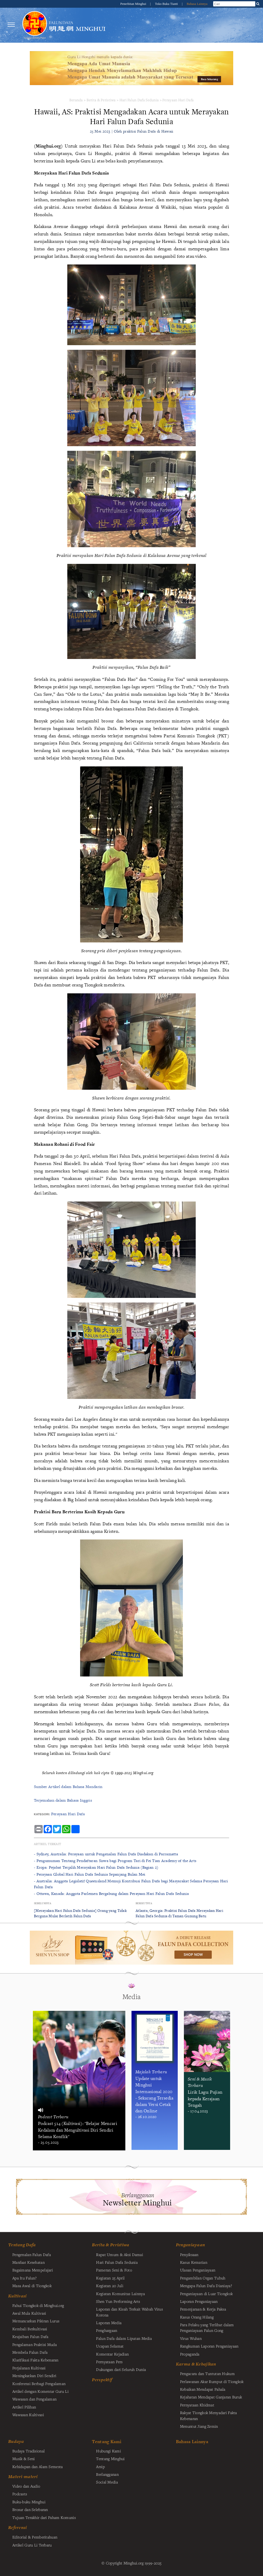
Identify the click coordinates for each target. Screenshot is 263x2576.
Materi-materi (23, 2476)
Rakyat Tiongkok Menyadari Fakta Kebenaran (208, 2415)
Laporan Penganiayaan (199, 2301)
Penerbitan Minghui (133, 4)
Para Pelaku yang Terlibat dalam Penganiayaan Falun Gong (207, 2327)
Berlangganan (107, 2474)
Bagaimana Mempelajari (32, 2269)
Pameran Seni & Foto (114, 2269)
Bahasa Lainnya (197, 4)
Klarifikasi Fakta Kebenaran (35, 2359)
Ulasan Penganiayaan (197, 2269)
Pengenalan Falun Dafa (31, 2254)
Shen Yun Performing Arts (118, 2301)
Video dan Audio (26, 2486)
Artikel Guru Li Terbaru (32, 2544)
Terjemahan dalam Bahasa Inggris (63, 1800)
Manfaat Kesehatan (28, 2262)
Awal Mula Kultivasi (29, 2313)
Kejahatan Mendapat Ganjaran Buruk (211, 2396)
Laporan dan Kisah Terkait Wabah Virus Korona (129, 2311)
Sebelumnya (42, 1903)
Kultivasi (17, 2296)
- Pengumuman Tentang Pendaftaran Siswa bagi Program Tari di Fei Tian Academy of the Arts (115, 1860)
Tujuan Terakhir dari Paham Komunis (44, 2517)
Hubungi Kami (108, 2450)
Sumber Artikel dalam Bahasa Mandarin (68, 1786)
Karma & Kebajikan (196, 2364)
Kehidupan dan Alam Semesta (37, 2466)
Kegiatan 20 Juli (109, 2285)
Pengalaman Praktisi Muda (34, 2344)
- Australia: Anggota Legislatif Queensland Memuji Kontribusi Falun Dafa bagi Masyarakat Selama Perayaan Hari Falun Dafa (131, 1883)
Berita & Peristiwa (101, 99)
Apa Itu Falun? (24, 2277)
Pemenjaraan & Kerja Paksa (203, 2309)
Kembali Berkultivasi (29, 2328)
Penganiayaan (190, 2245)
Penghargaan (106, 2330)
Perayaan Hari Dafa (178, 99)
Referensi (17, 2527)
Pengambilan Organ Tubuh (203, 2277)
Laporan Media (108, 2322)
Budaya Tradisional (28, 2450)
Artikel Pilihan (24, 2406)
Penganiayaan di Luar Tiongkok (206, 2293)
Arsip (100, 2466)
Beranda (76, 99)
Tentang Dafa (22, 2245)
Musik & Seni (23, 2458)
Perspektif (102, 2380)
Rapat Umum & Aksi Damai (119, 2254)
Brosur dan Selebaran (30, 2509)
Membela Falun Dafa (30, 2352)
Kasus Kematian (193, 2262)
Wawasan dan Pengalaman (34, 2398)
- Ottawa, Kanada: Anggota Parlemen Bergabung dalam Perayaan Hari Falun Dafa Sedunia (111, 1893)
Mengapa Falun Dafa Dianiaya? (206, 2285)
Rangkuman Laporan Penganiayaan (209, 2346)
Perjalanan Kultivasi (29, 2367)
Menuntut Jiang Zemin (199, 2426)
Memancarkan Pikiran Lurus (35, 2320)
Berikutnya (144, 1903)
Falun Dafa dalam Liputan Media (124, 2338)
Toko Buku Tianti (167, 4)
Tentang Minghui (110, 2458)
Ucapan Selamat (110, 2346)
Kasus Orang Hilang (197, 2317)
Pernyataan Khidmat (197, 2404)
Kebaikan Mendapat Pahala (203, 2389)
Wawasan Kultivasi (28, 2414)
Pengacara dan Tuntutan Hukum (207, 2373)
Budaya (16, 2441)
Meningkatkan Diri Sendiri (34, 2375)
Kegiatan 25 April (110, 2277)
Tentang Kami (106, 2441)
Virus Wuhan (191, 2338)
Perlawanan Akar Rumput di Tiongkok (212, 2381)
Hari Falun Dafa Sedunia (139, 99)
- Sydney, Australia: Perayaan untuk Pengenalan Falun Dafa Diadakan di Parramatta (106, 1854)
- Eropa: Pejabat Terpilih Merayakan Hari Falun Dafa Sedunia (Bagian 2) (96, 1867)
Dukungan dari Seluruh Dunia (121, 2369)
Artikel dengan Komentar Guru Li (40, 2391)
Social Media (107, 2482)
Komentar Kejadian (112, 2354)
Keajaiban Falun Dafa (30, 2336)
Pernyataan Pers (109, 2361)
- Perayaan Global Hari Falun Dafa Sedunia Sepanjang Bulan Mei (89, 1874)
